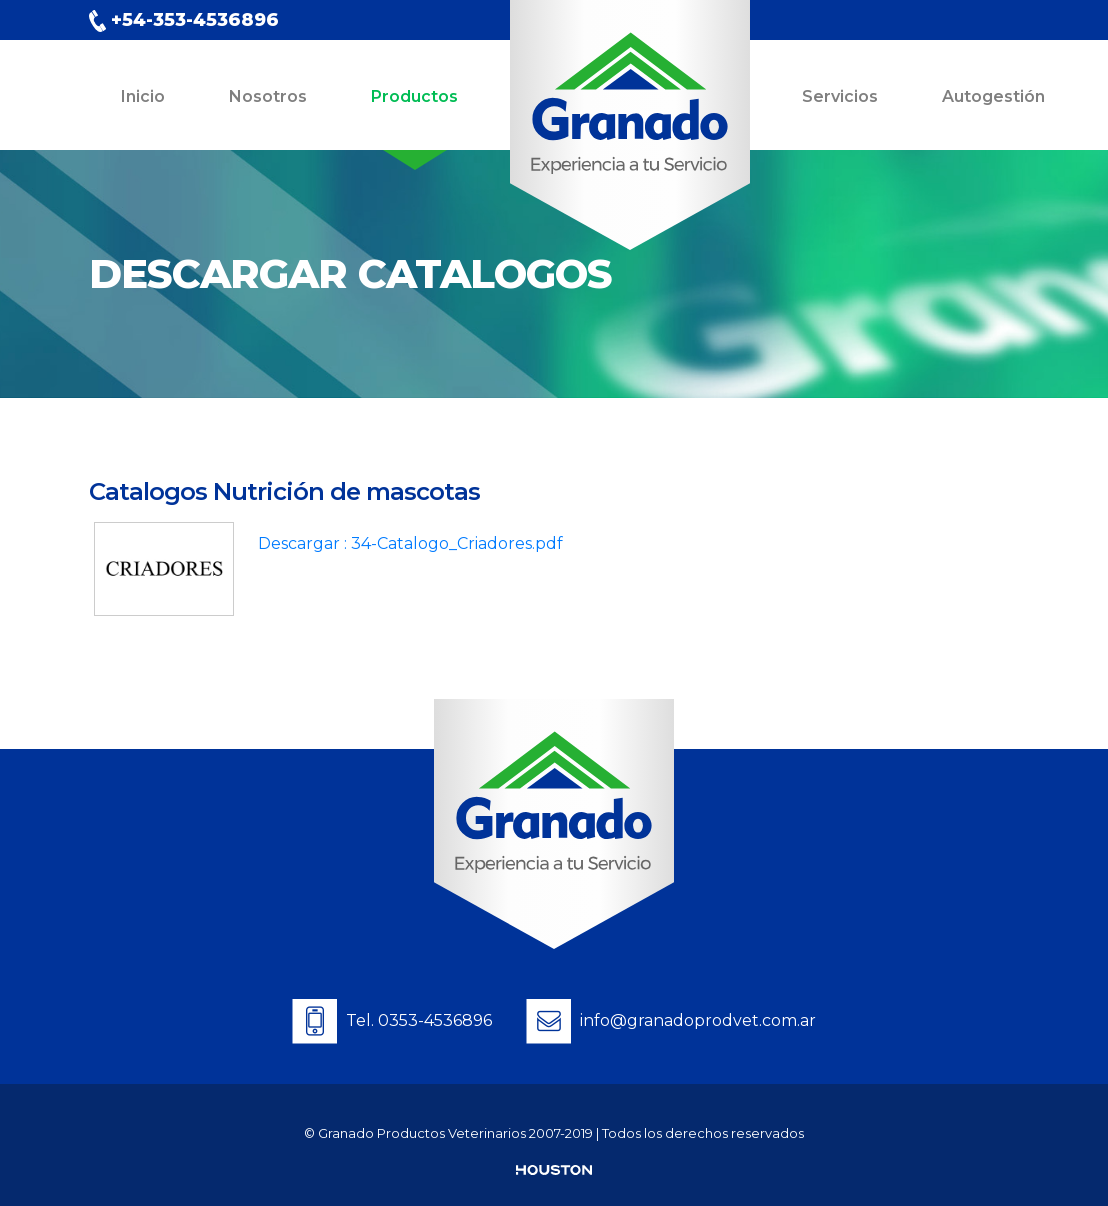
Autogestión (993, 96)
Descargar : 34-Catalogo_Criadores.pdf (410, 543)
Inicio (143, 96)
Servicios (840, 96)
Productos (414, 96)
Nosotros (268, 96)
